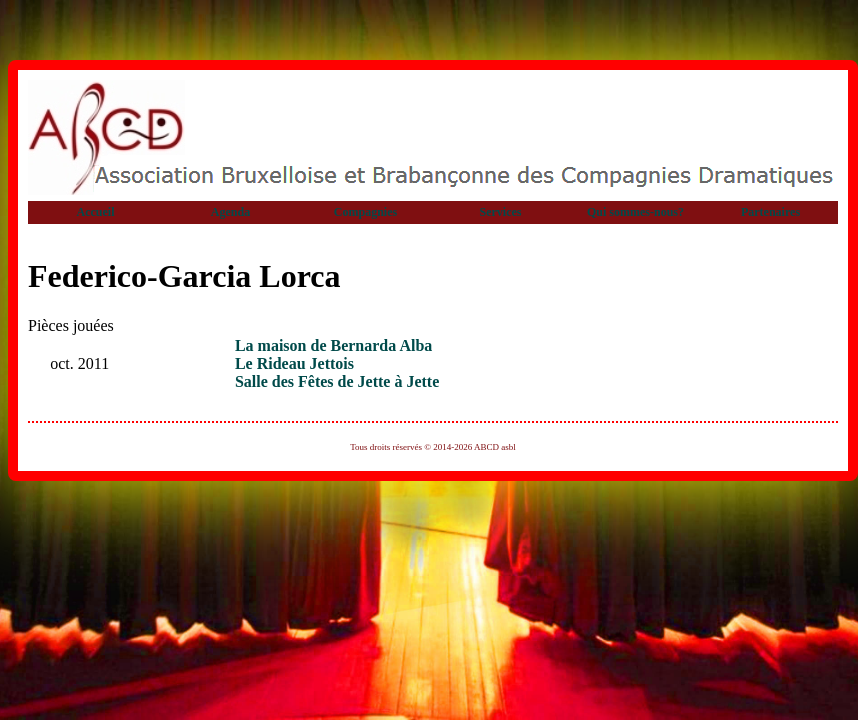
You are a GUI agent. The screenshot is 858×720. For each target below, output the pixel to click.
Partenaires (770, 212)
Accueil (96, 212)
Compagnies (365, 212)
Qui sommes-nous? (635, 212)
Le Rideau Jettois (294, 363)
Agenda (230, 212)
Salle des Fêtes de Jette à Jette (337, 381)
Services (501, 212)
